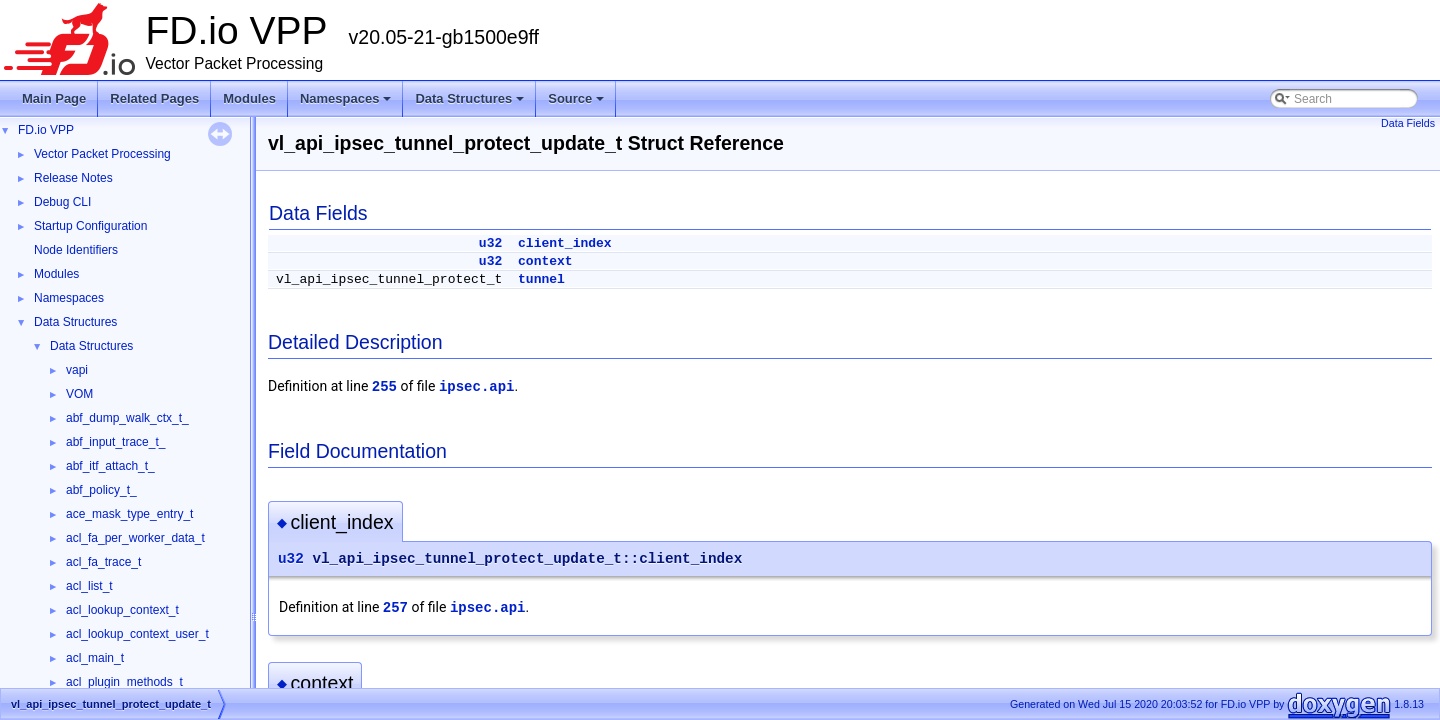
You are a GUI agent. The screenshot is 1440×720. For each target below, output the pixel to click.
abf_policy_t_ (101, 490)
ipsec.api (477, 387)
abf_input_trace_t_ (115, 442)
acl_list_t (89, 586)
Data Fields (1408, 123)
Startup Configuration (90, 226)
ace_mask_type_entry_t (129, 514)
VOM (79, 394)
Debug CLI (62, 202)
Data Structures (471, 104)
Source (577, 104)
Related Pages (154, 98)
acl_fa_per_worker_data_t (135, 538)
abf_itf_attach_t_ (110, 466)
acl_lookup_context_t (122, 610)
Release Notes (73, 178)
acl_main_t (95, 658)
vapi (77, 370)
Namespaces (347, 104)
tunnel (541, 279)
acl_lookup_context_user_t (137, 634)
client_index (565, 243)
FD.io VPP (46, 130)
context (545, 261)
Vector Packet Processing (102, 154)
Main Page (54, 98)
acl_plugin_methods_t (124, 682)
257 (395, 608)
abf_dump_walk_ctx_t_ (127, 418)
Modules (249, 98)
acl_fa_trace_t (103, 562)
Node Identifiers (76, 250)
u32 (490, 243)
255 (384, 387)
